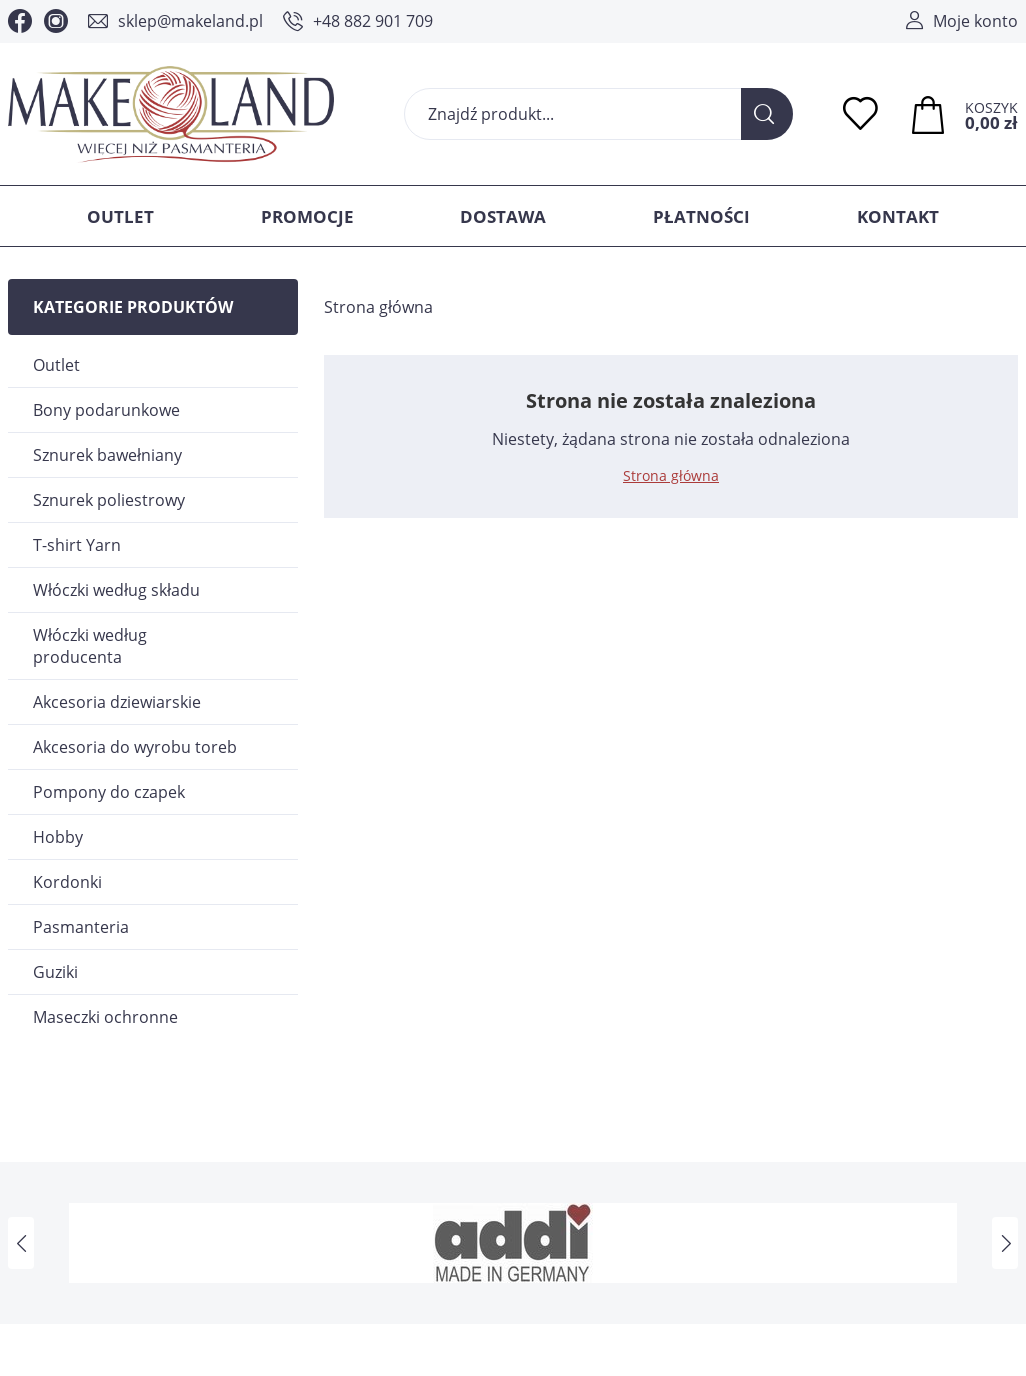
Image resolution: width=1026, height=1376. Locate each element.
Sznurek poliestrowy (109, 500)
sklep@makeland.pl (190, 21)
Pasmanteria (81, 927)
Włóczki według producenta (90, 646)
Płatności (701, 216)
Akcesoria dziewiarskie (117, 702)
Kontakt (898, 216)
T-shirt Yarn (77, 545)
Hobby (58, 837)
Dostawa (503, 216)
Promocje (307, 216)
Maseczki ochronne (105, 1017)
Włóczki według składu (116, 590)
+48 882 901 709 (373, 21)
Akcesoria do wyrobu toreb (135, 747)
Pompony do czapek (109, 792)
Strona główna (378, 307)
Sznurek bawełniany (107, 455)
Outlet (120, 216)
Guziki (55, 972)
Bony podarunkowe (106, 410)
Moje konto (975, 21)
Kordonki (67, 882)
